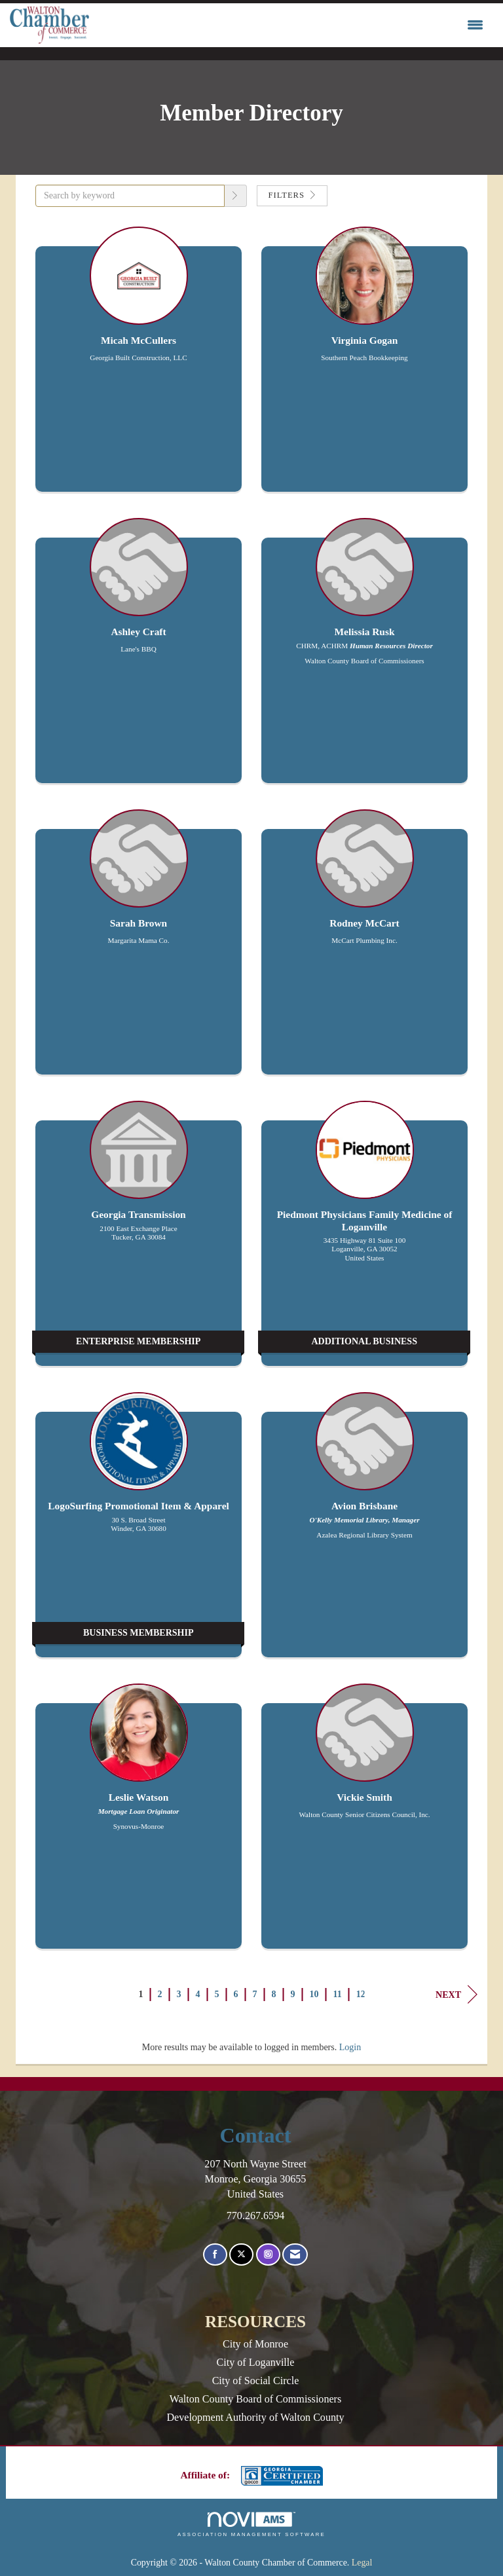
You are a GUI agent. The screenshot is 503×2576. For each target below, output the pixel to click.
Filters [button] (292, 195)
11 (337, 1994)
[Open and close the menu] (289, 25)
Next (456, 1994)
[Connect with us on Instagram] (268, 2254)
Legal (362, 2562)
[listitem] (139, 365)
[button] (236, 196)
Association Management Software (251, 2524)
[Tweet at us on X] (241, 2254)
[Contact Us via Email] (295, 2254)
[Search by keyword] (130, 196)
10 (314, 1994)
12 (360, 1994)
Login (350, 2047)
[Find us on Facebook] (215, 2254)
